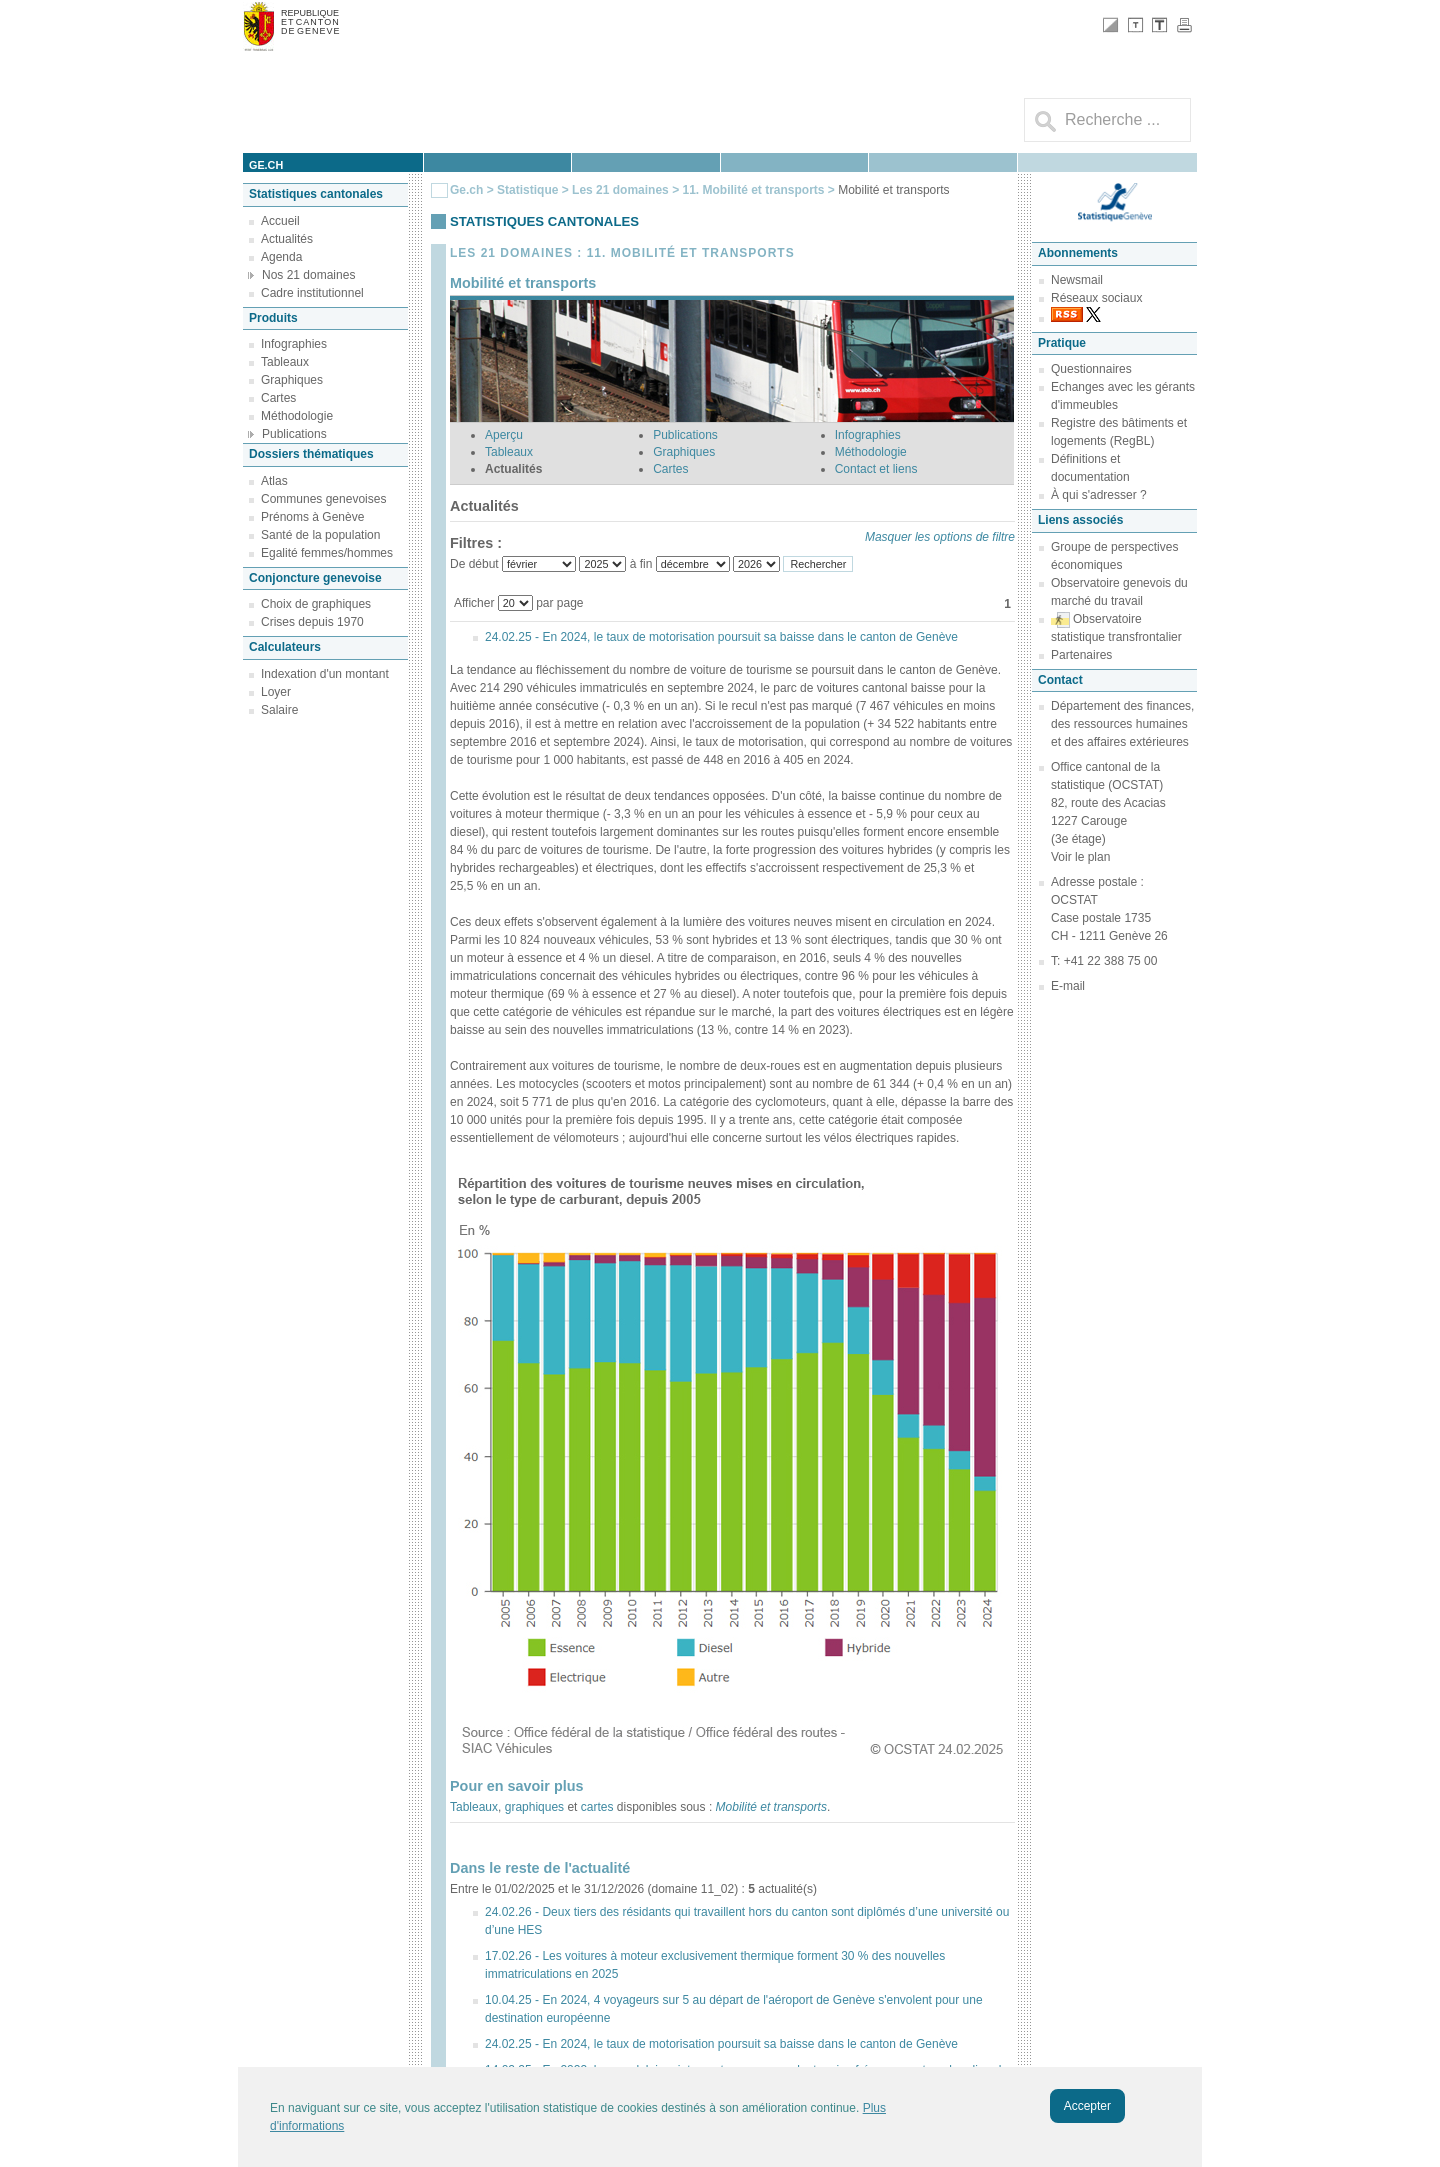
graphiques (534, 1807)
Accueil (280, 221)
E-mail (1068, 986)
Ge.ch (466, 190)
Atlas (274, 481)
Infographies (294, 344)
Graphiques (292, 380)
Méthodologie (297, 416)
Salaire (279, 710)
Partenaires (1081, 655)
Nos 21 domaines (308, 275)
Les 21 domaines (620, 190)
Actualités (287, 239)
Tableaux (285, 362)
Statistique (527, 190)
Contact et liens (876, 469)
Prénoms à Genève (312, 517)
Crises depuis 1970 (312, 622)
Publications (294, 434)
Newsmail (1077, 280)
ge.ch (266, 165)
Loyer (276, 692)
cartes (597, 1807)
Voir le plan (1080, 857)
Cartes (278, 398)
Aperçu (504, 435)
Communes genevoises (323, 499)
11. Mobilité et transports (754, 190)
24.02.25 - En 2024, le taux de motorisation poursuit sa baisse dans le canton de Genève (721, 637)
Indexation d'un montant (325, 674)
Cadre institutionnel (312, 293)
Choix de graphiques (316, 604)
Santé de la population (320, 535)
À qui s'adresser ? (1099, 495)
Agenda (281, 257)
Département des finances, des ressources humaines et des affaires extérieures (1122, 724)
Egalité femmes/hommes (327, 553)
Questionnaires (1091, 369)
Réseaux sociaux (1096, 298)
